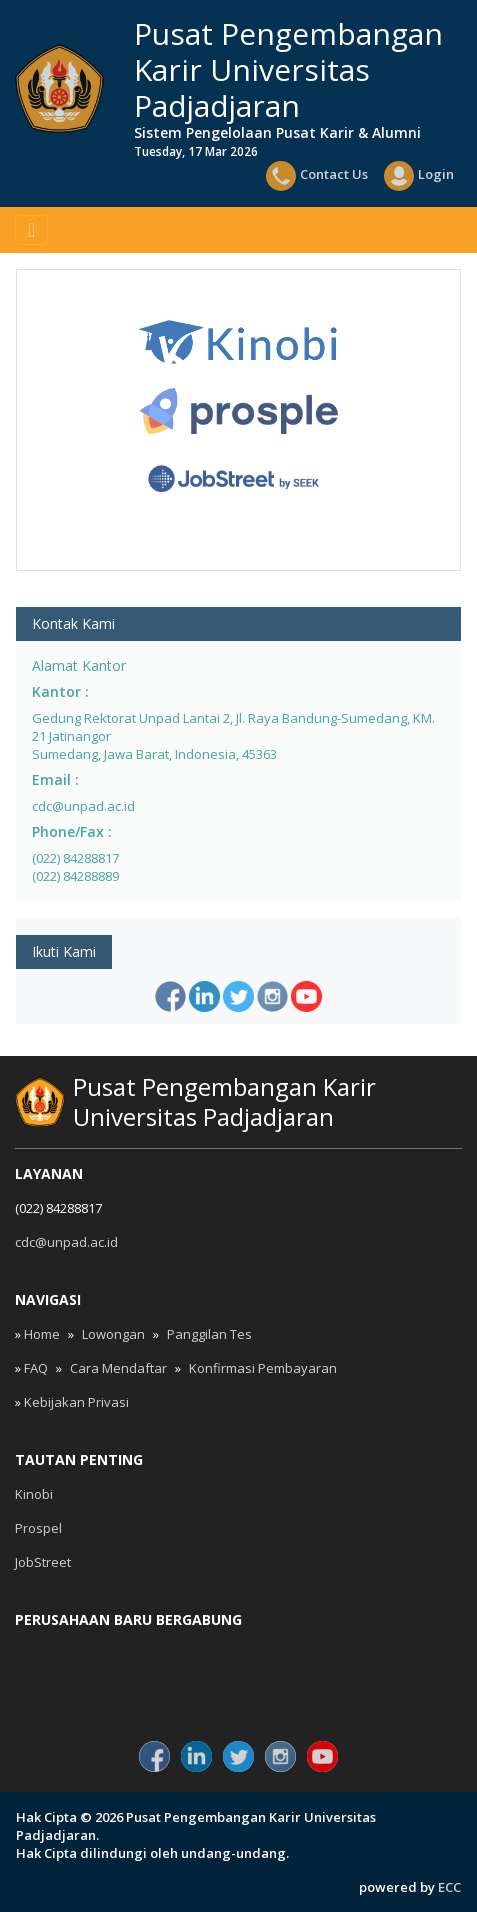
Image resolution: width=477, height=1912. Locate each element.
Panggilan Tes (209, 1334)
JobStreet (43, 1562)
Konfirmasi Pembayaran (263, 1368)
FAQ (36, 1368)
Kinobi (34, 1494)
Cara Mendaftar (118, 1368)
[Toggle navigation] (31, 230)
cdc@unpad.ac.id (66, 1242)
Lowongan (113, 1334)
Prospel (38, 1528)
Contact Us (317, 176)
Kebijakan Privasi (76, 1402)
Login (419, 176)
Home (42, 1334)
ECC (449, 1887)
